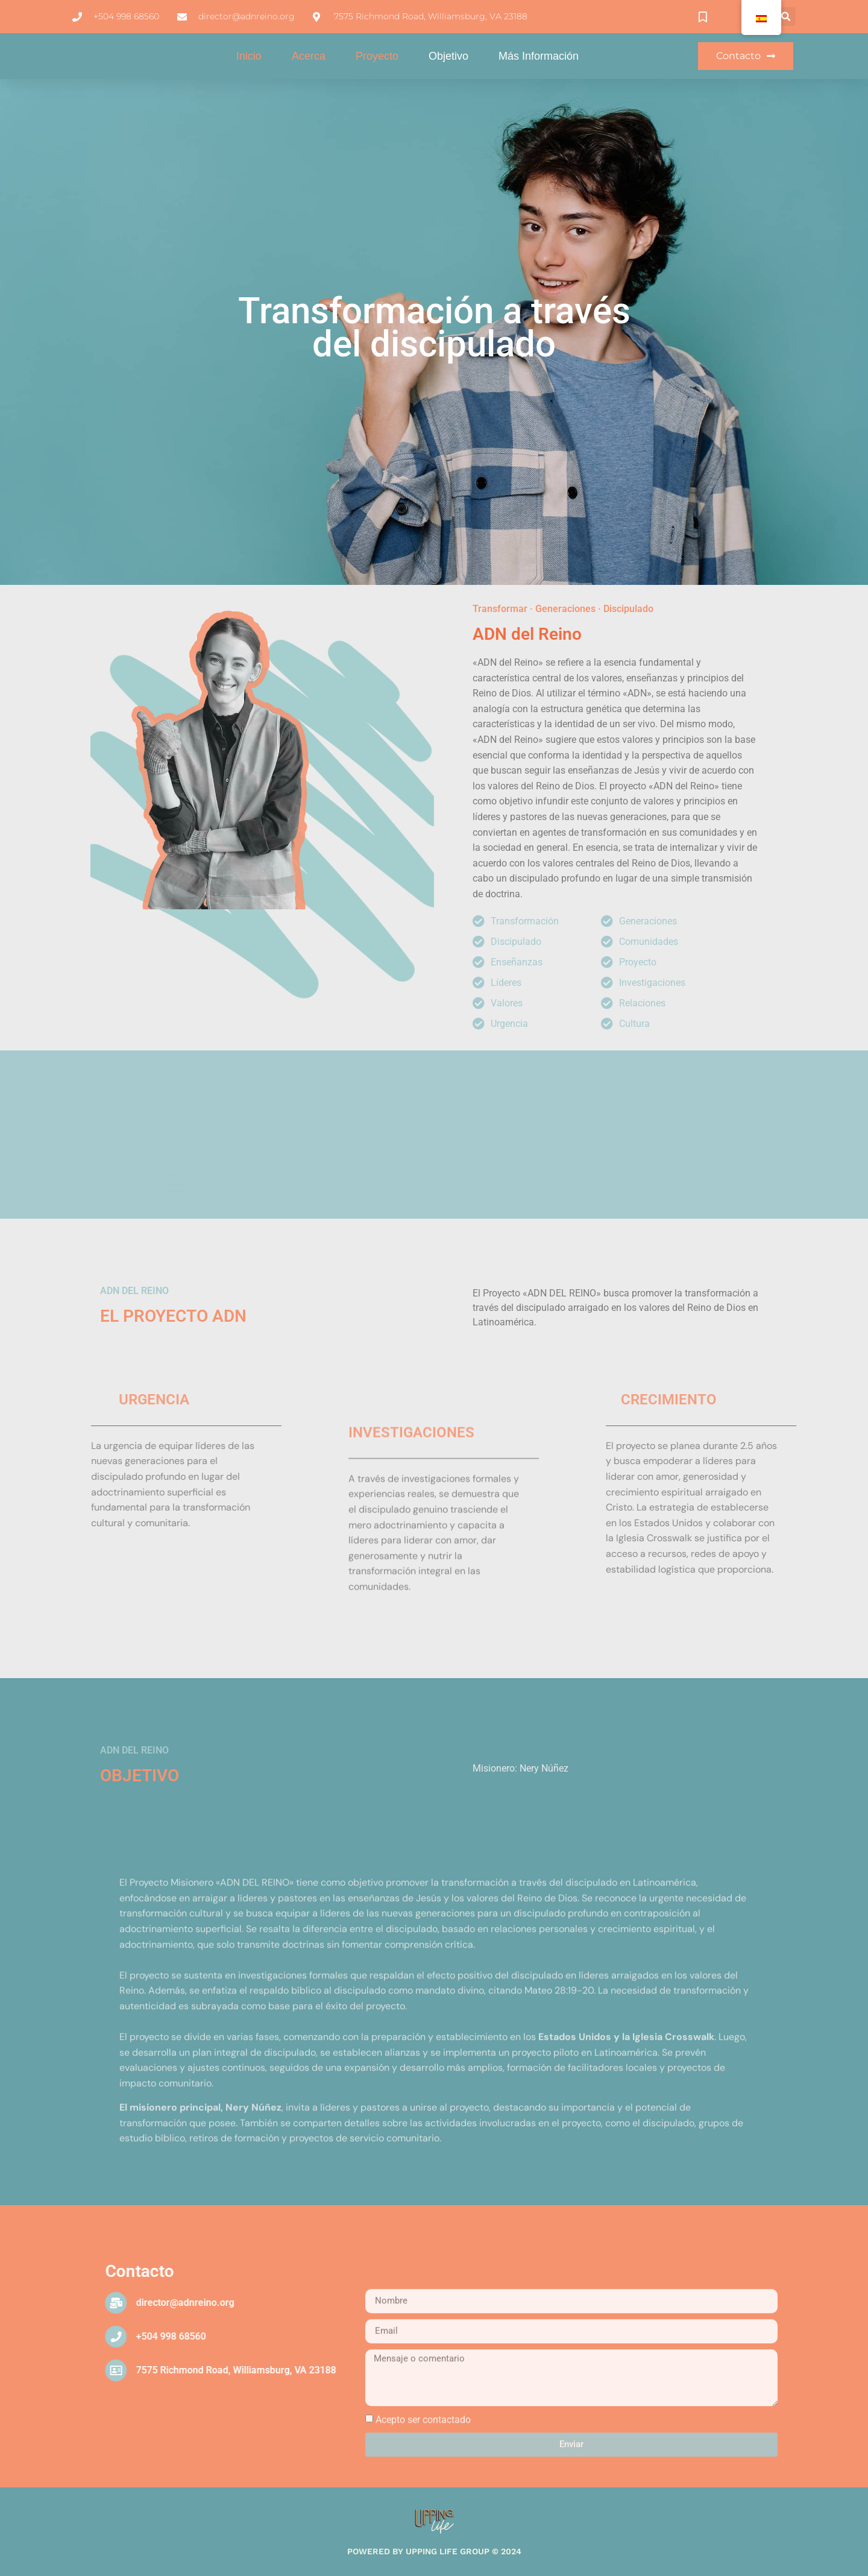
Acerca (309, 60)
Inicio (249, 60)
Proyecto (377, 60)
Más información (538, 60)
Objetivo (448, 60)
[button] (786, 16)
